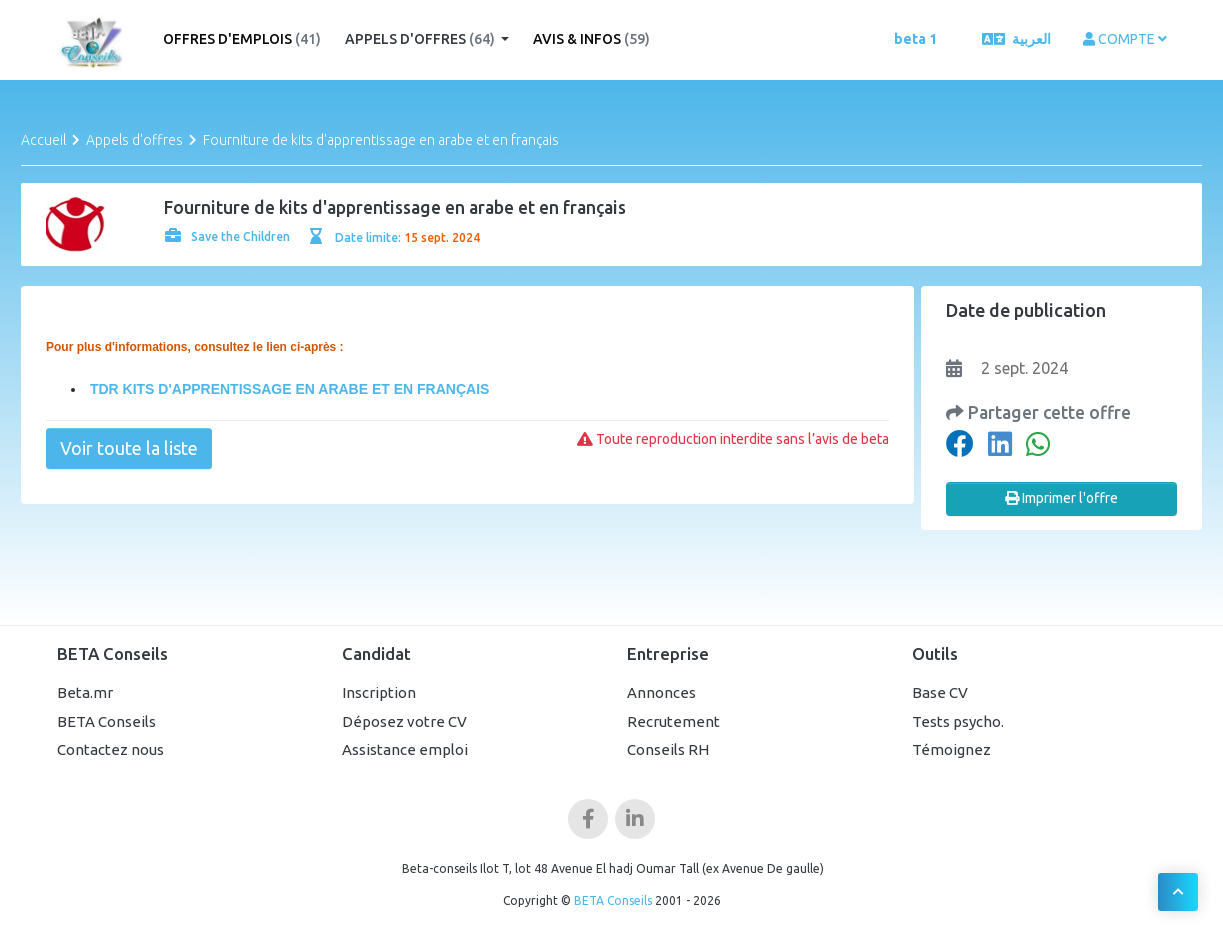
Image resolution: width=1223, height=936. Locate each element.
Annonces (661, 692)
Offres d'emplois (242, 39)
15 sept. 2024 (442, 237)
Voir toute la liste (129, 448)
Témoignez (951, 749)
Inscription (379, 692)
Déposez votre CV (404, 721)
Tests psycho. (958, 721)
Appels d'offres (421, 39)
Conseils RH (668, 749)
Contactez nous (110, 749)
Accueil (43, 140)
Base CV (940, 692)
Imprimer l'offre (1061, 498)
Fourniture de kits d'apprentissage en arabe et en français (381, 140)
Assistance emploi (405, 749)
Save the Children (227, 236)
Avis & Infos (591, 39)
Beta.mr (85, 692)
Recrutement (673, 721)
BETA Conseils (106, 721)
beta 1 (915, 39)
